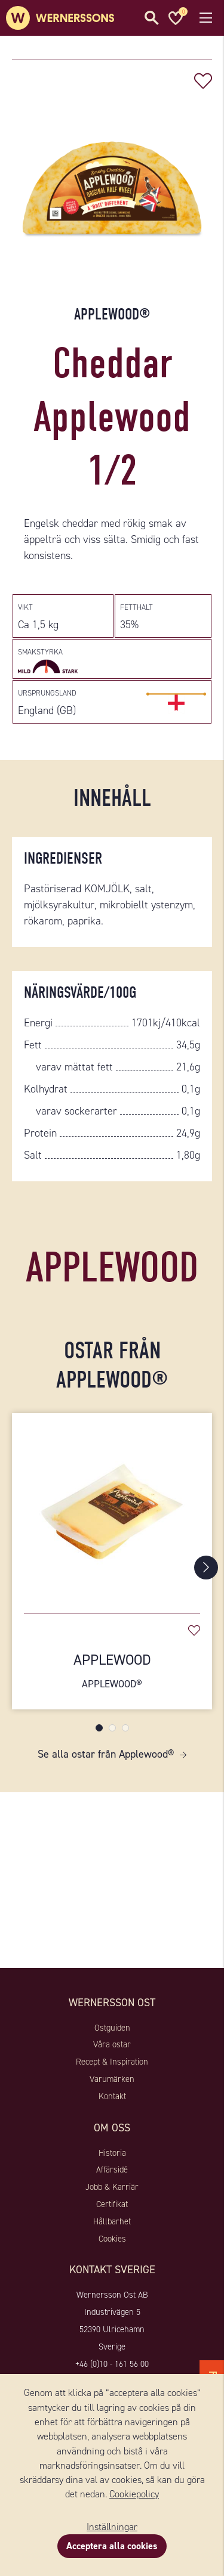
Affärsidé (112, 2169)
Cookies (112, 2239)
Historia (112, 2153)
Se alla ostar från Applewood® (106, 1754)
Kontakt (112, 2096)
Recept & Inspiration (112, 2062)
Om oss (112, 2128)
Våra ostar (112, 2044)
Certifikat (112, 2204)
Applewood (112, 1671)
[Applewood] (112, 1507)
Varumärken (112, 2079)
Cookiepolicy (134, 2494)
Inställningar (112, 2527)
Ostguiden (112, 2028)
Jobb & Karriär (112, 2187)
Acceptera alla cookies (112, 2546)
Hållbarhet (112, 2221)
